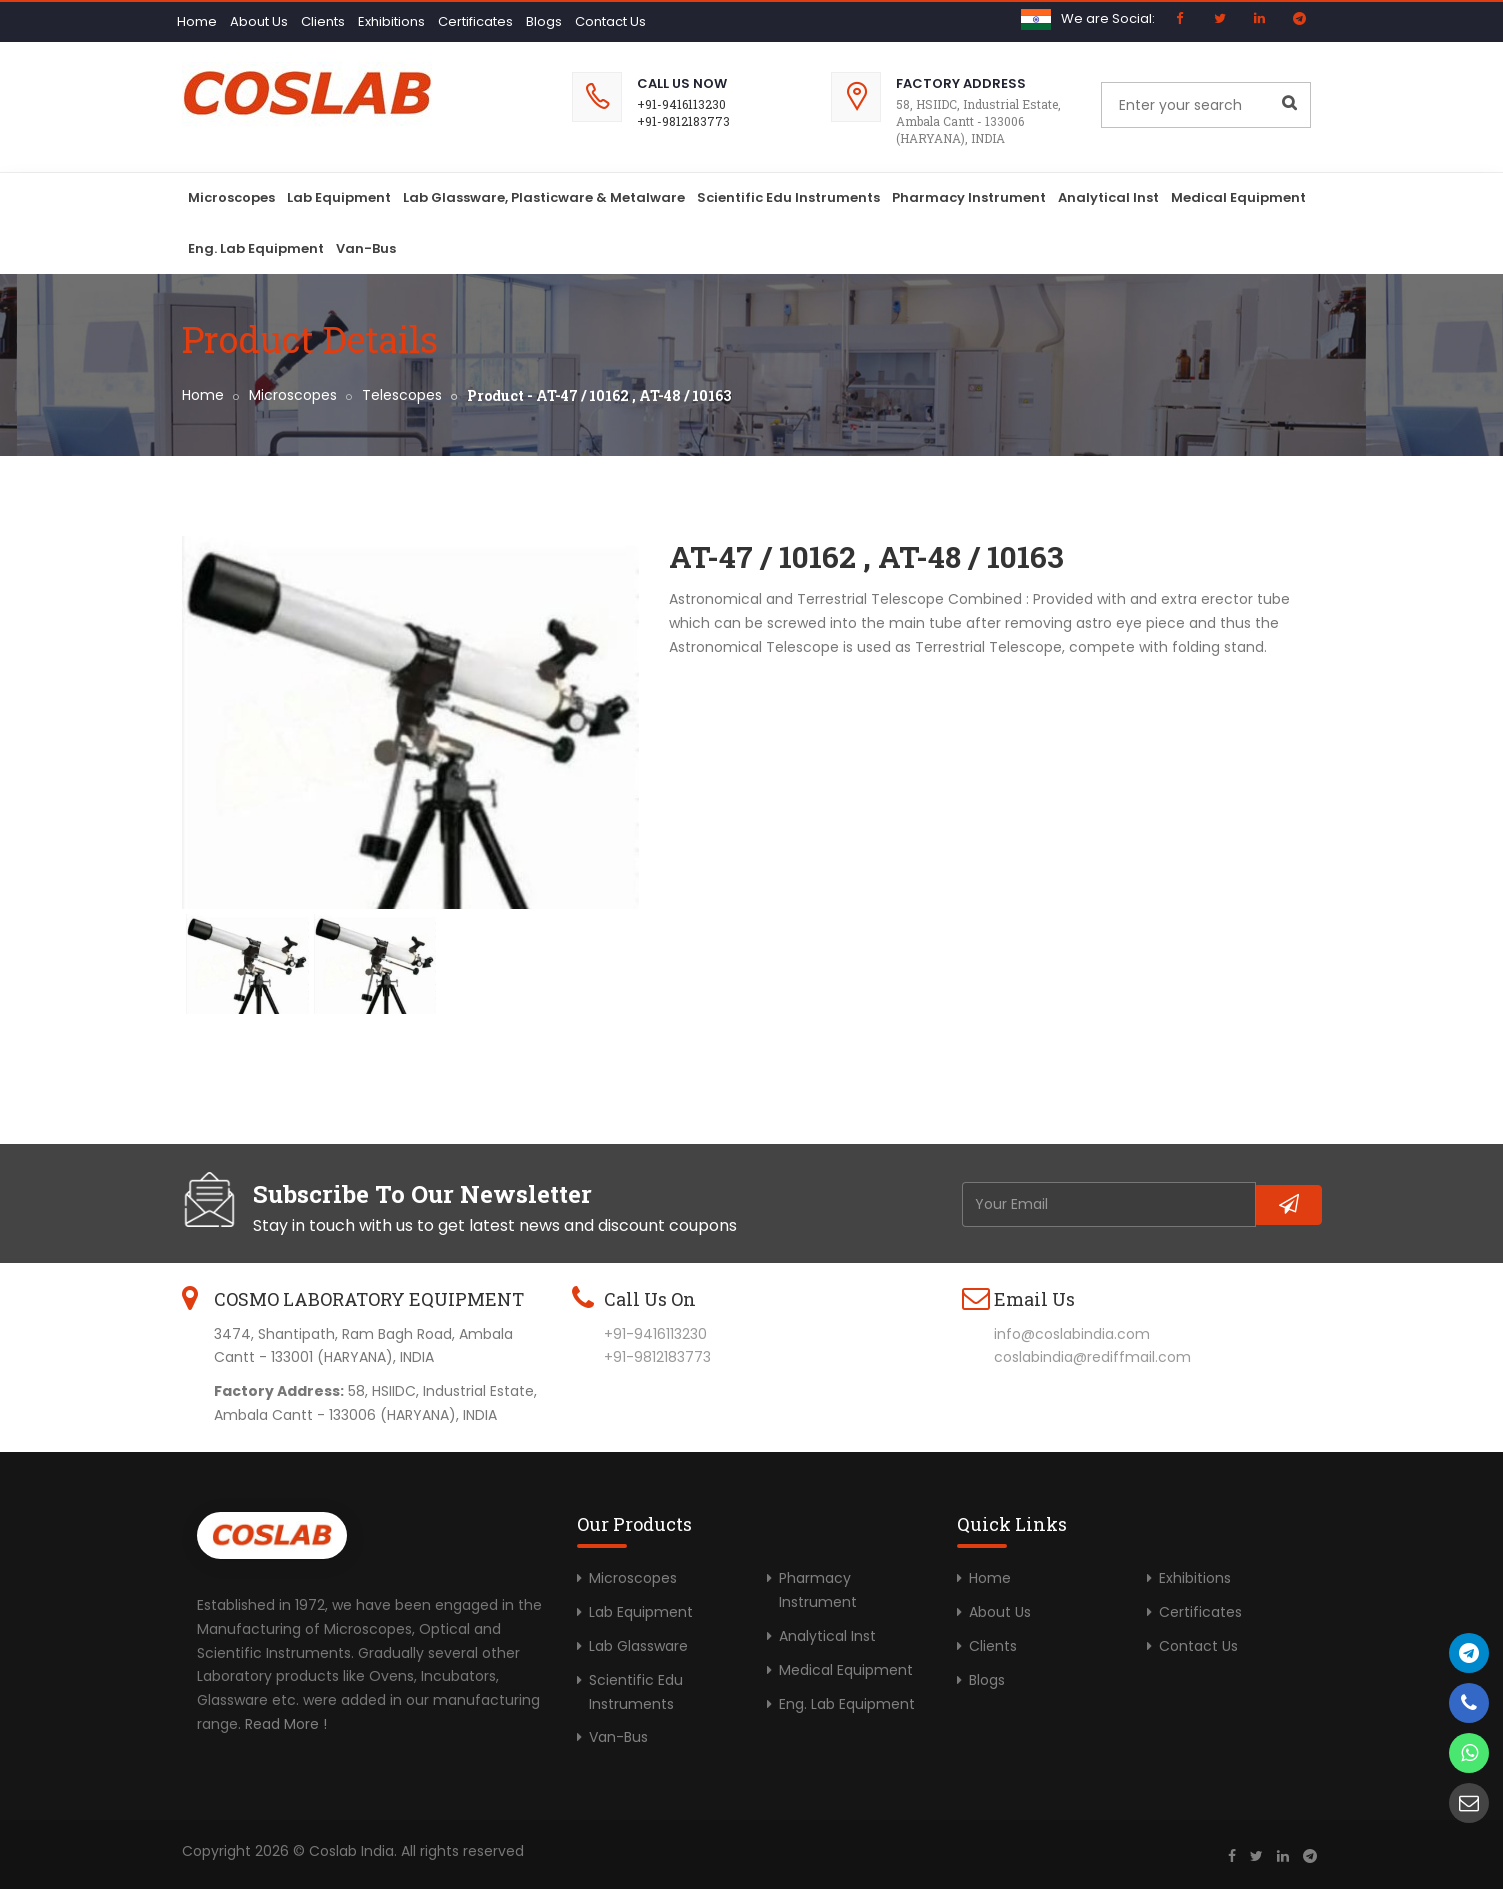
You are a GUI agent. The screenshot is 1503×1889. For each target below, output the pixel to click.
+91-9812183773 (683, 121)
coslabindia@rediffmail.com (1092, 1357)
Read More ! (286, 1724)
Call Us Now (682, 83)
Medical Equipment (1238, 197)
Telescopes (402, 395)
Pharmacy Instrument (969, 197)
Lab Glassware (638, 1646)
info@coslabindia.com (1072, 1334)
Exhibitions (391, 21)
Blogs (544, 21)
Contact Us (610, 21)
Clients (323, 21)
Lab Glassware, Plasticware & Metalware (544, 197)
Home (197, 21)
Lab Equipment (339, 197)
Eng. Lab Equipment (256, 248)
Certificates (475, 21)
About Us (259, 21)
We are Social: (1108, 18)
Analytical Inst (1108, 197)
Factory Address (961, 83)
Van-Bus (366, 248)
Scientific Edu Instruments (788, 197)
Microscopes (231, 197)
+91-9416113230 (681, 104)
